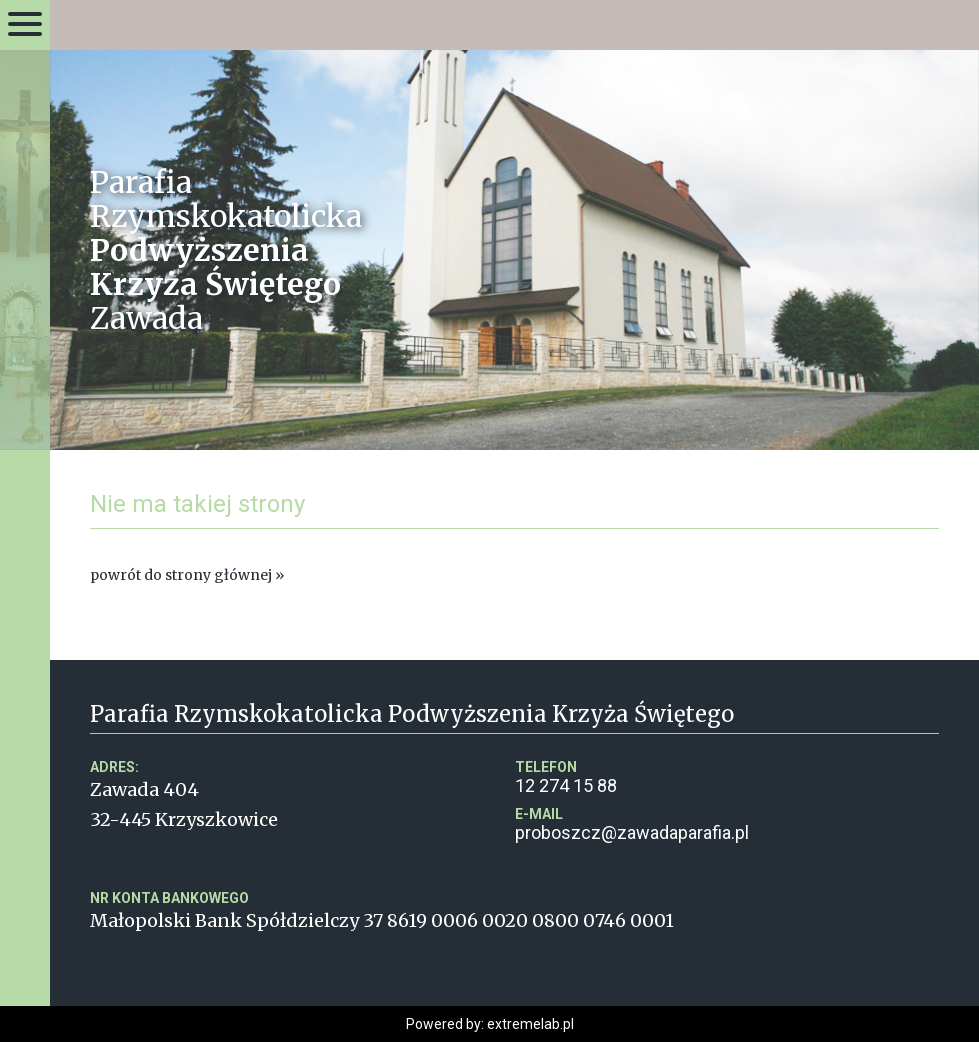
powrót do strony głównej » (187, 575)
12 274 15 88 (727, 777)
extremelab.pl (530, 1024)
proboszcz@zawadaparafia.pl (727, 824)
